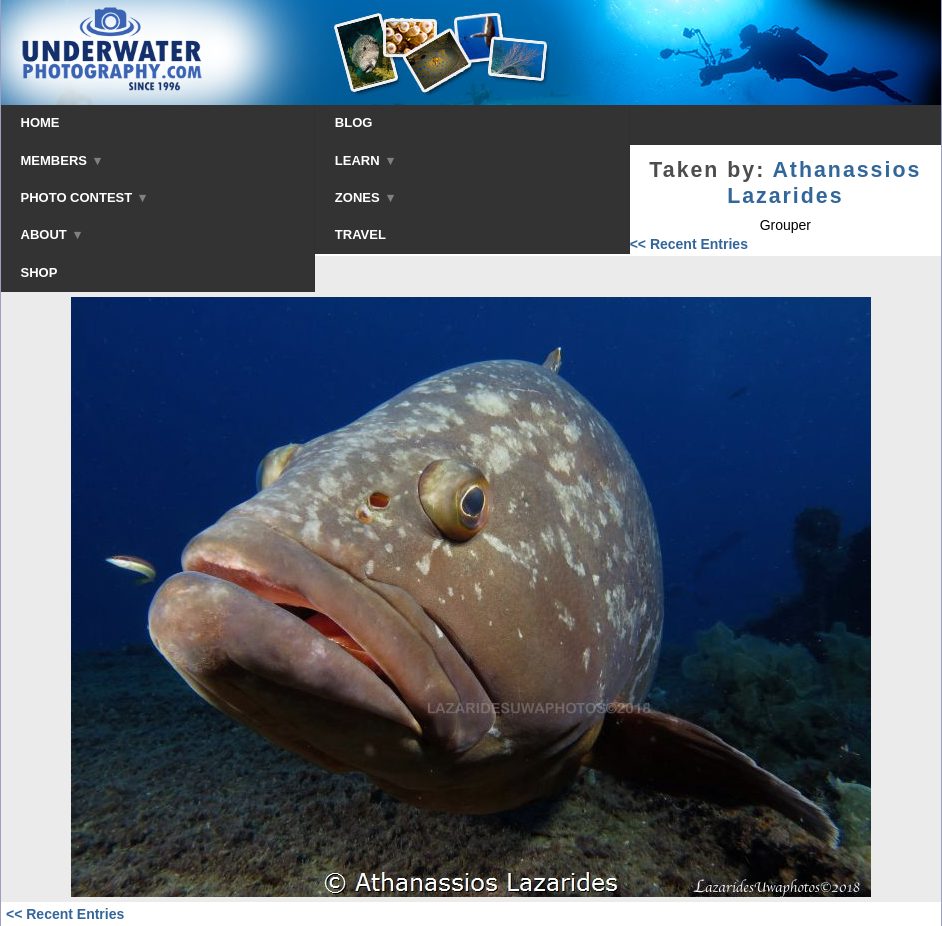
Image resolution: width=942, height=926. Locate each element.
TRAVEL (360, 234)
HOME (40, 122)
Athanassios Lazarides (824, 183)
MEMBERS (61, 160)
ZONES (364, 197)
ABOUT (51, 234)
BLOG (354, 122)
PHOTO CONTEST (84, 197)
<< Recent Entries (689, 244)
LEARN (364, 160)
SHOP (39, 272)
